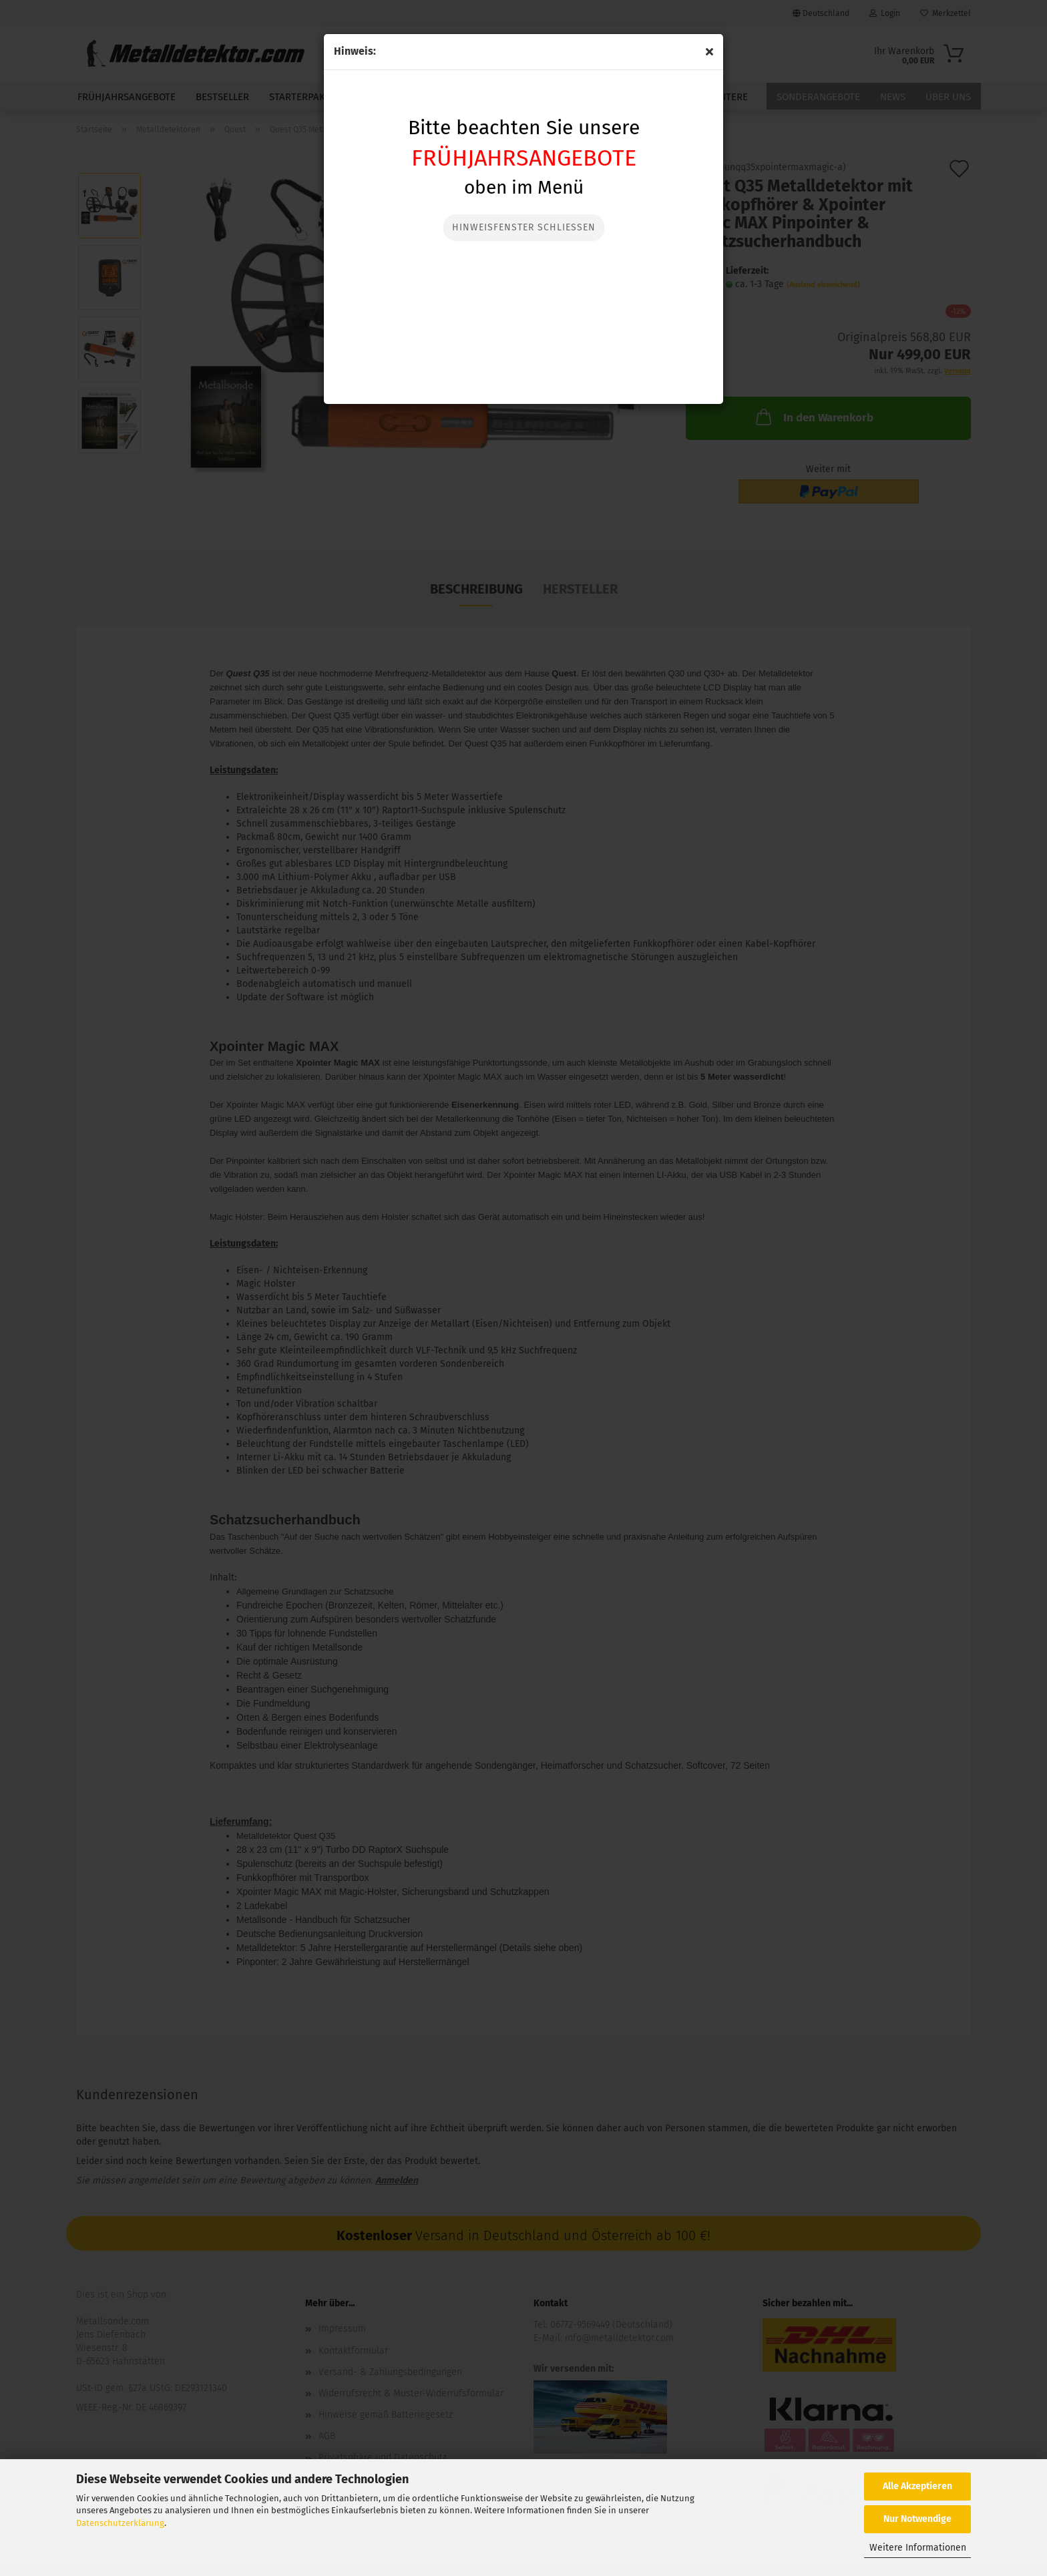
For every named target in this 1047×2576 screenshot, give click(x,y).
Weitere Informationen (917, 2547)
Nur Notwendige (917, 2519)
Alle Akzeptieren (917, 2486)
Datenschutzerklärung (120, 2523)
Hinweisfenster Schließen (524, 227)
